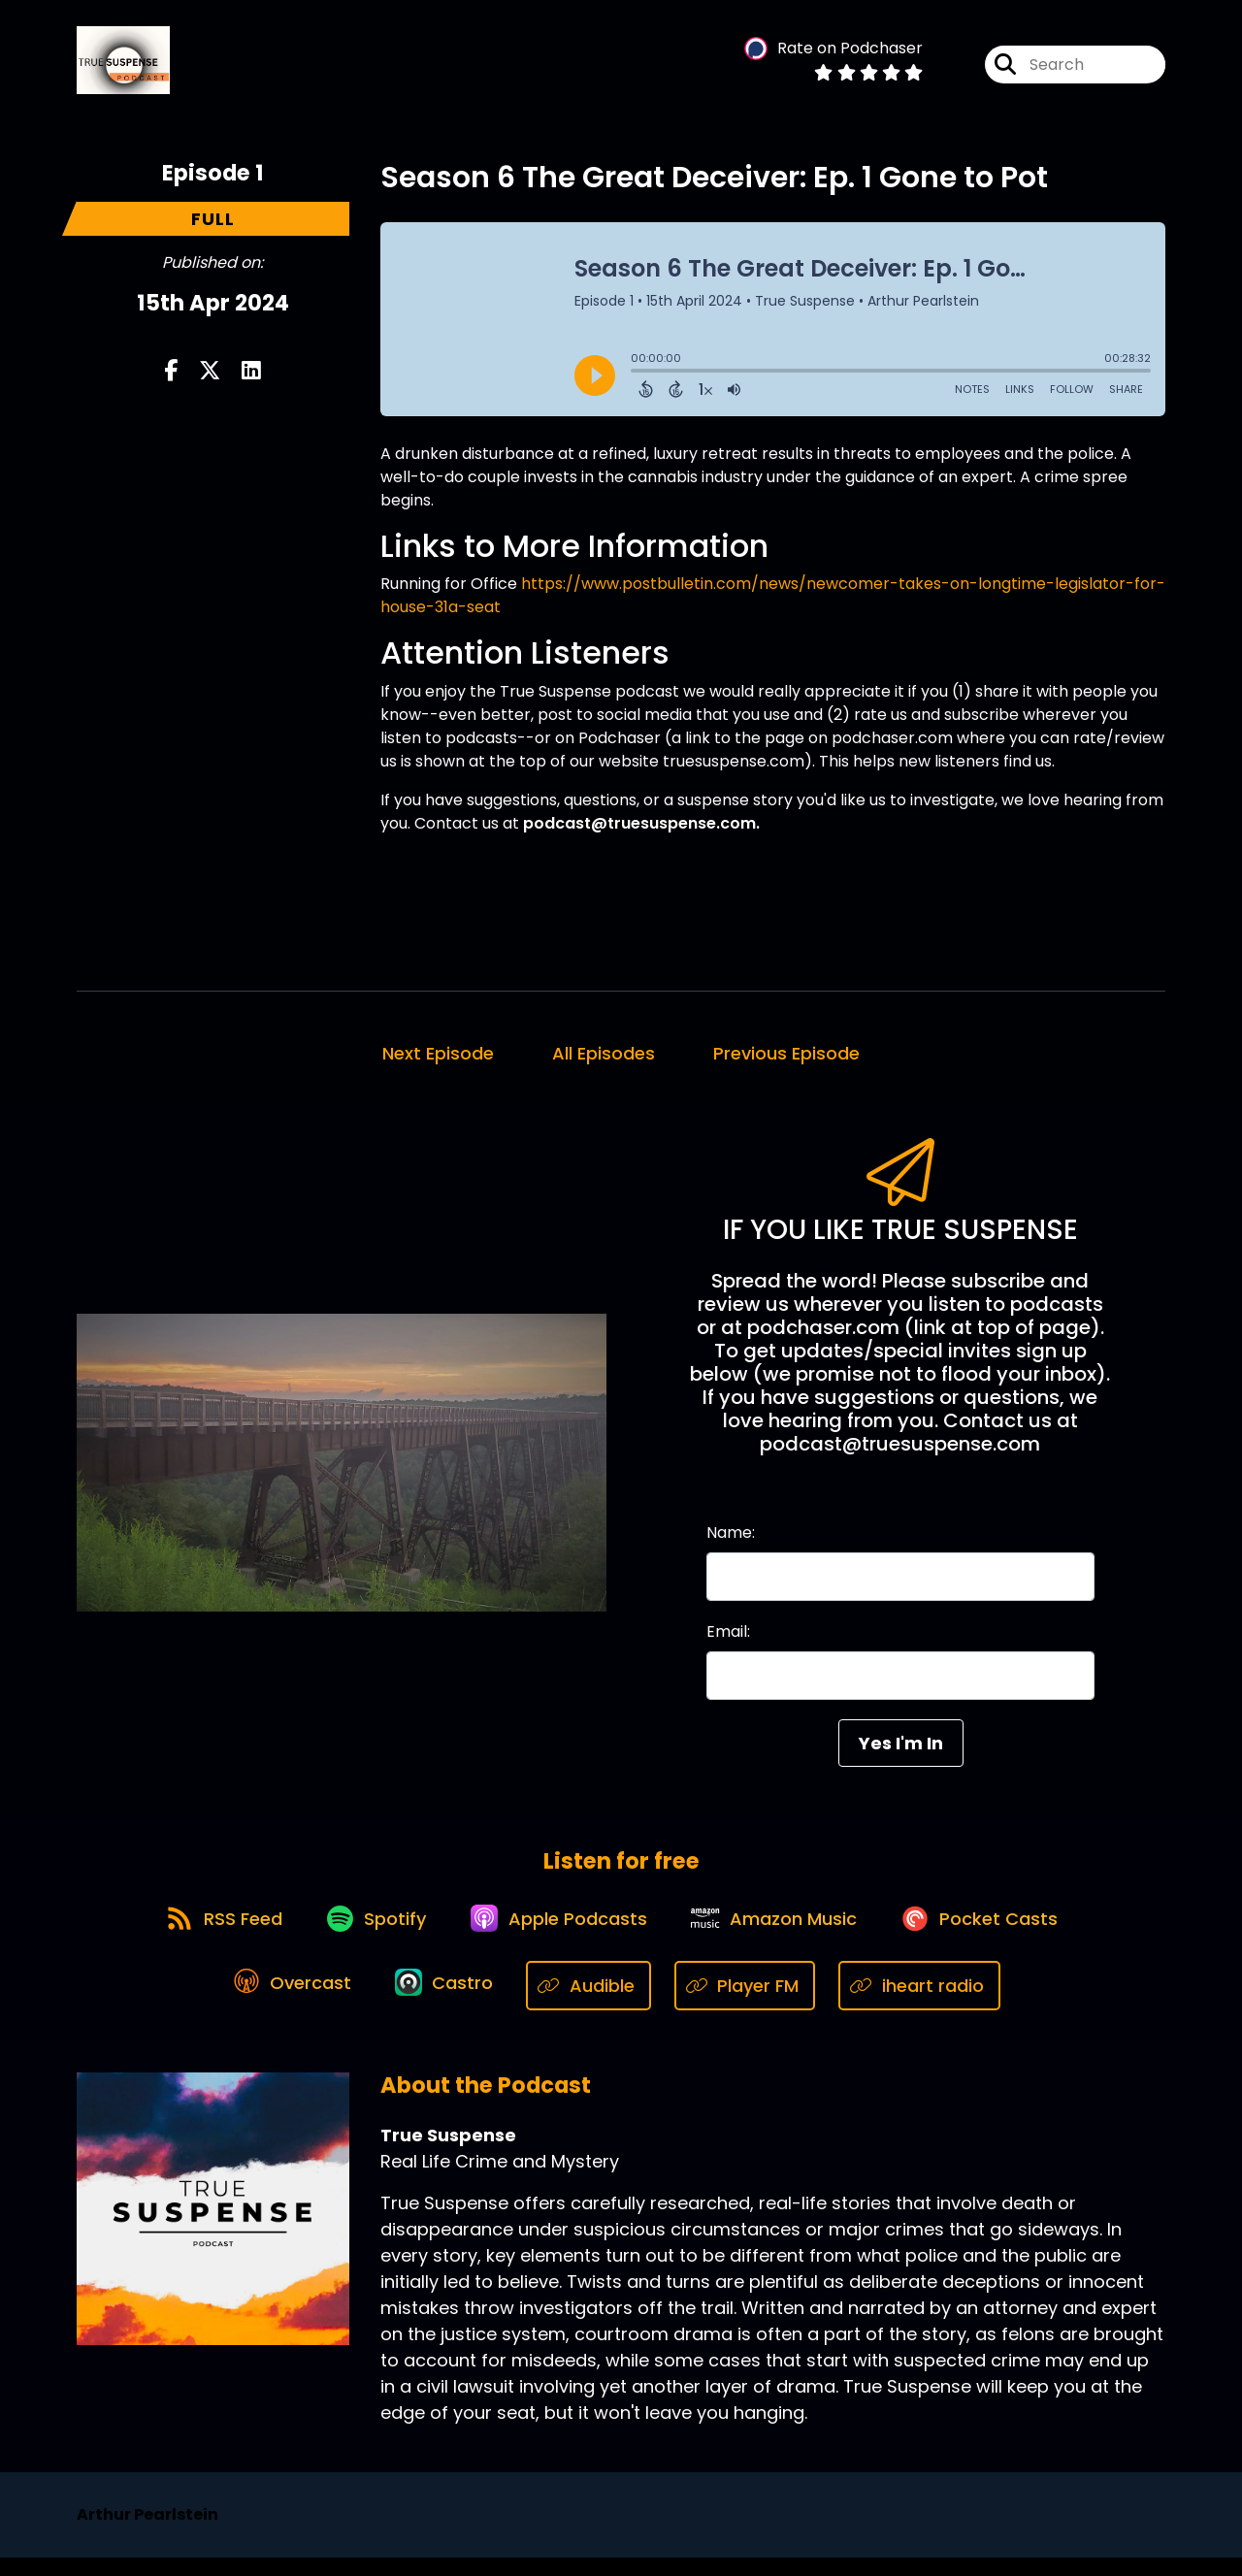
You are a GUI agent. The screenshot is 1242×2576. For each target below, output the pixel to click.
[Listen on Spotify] (369, 1934)
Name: (730, 1539)
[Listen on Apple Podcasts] (559, 1933)
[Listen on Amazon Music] (782, 1933)
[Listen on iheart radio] (927, 2004)
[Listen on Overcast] (287, 2003)
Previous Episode (786, 1060)
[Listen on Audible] (596, 2004)
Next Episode (438, 1060)
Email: (728, 1638)
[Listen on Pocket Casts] (995, 1934)
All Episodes (603, 1060)
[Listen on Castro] (447, 2003)
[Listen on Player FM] (753, 2004)
